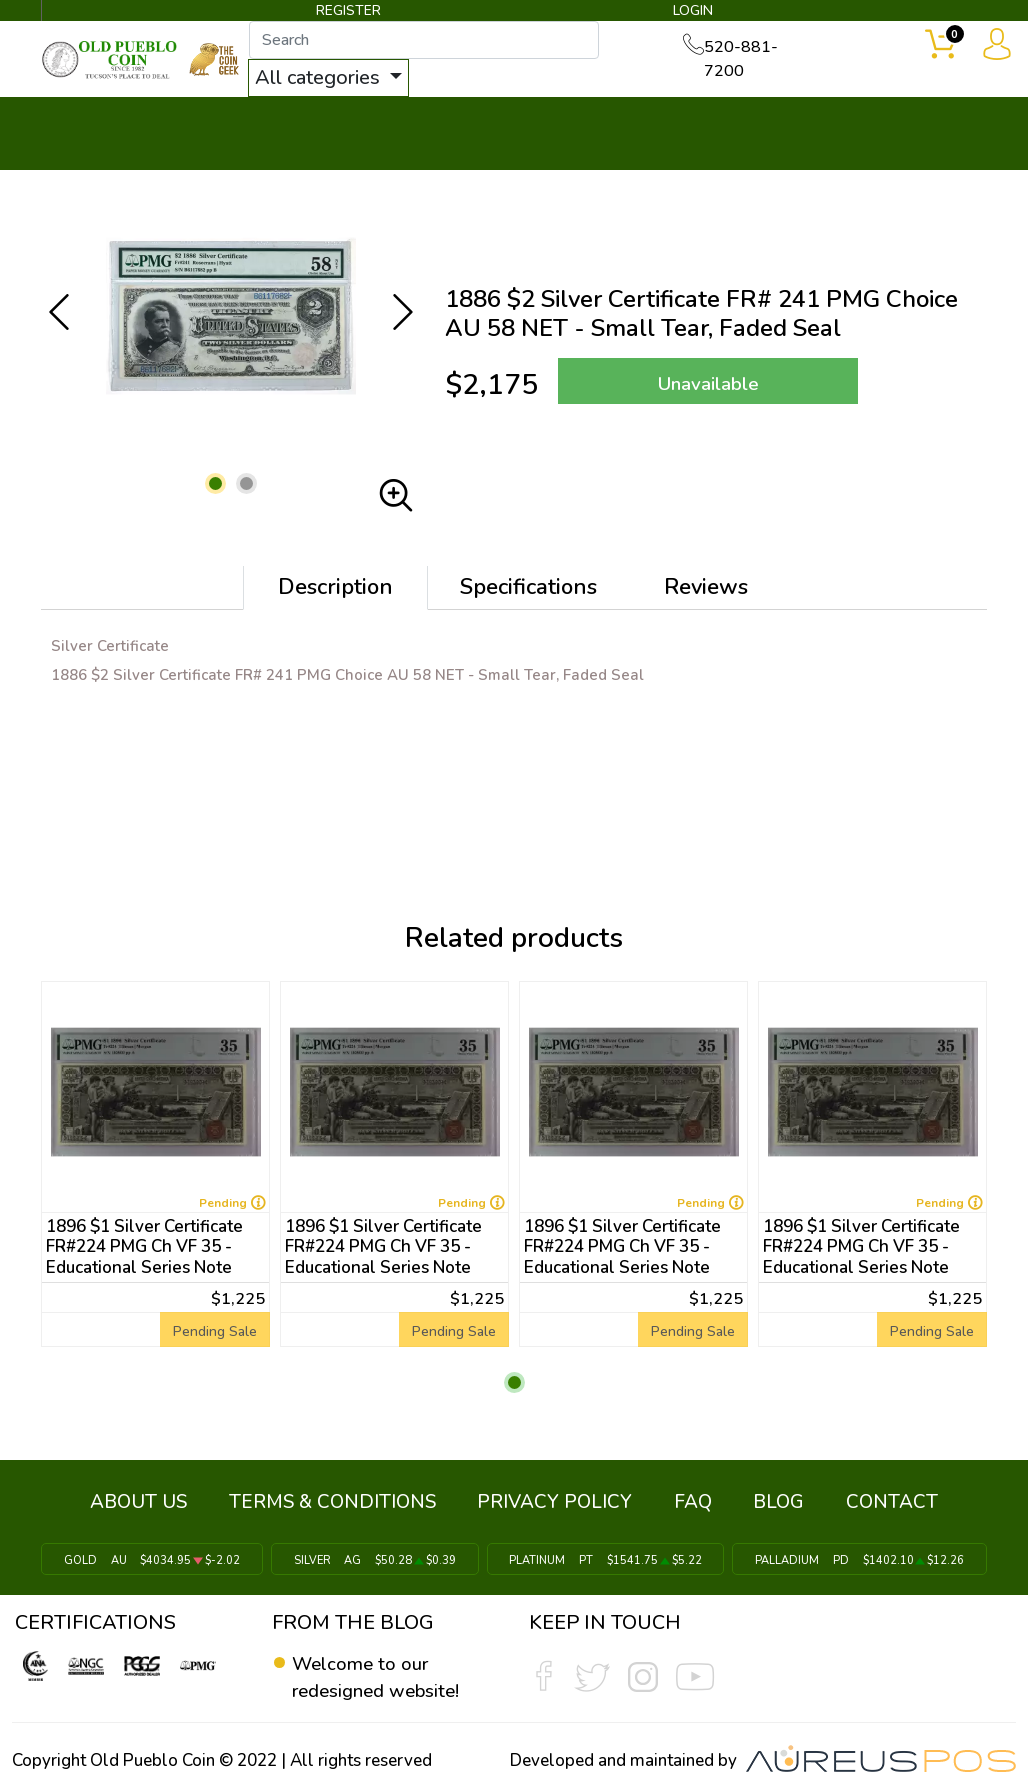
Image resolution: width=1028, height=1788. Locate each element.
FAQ (688, 1501)
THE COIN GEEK (617, 136)
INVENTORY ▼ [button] (239, 122)
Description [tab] (335, 589)
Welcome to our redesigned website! (381, 1672)
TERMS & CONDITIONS (346, 1501)
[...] (439, 42)
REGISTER (349, 14)
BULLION (98, 122)
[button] (215, 485)
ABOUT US (162, 1501)
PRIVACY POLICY (559, 1501)
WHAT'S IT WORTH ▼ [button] (439, 122)
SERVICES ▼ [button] (790, 122)
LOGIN (689, 14)
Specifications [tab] (528, 589)
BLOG (764, 1501)
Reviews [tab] (706, 589)
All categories (335, 79)
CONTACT (925, 122)
